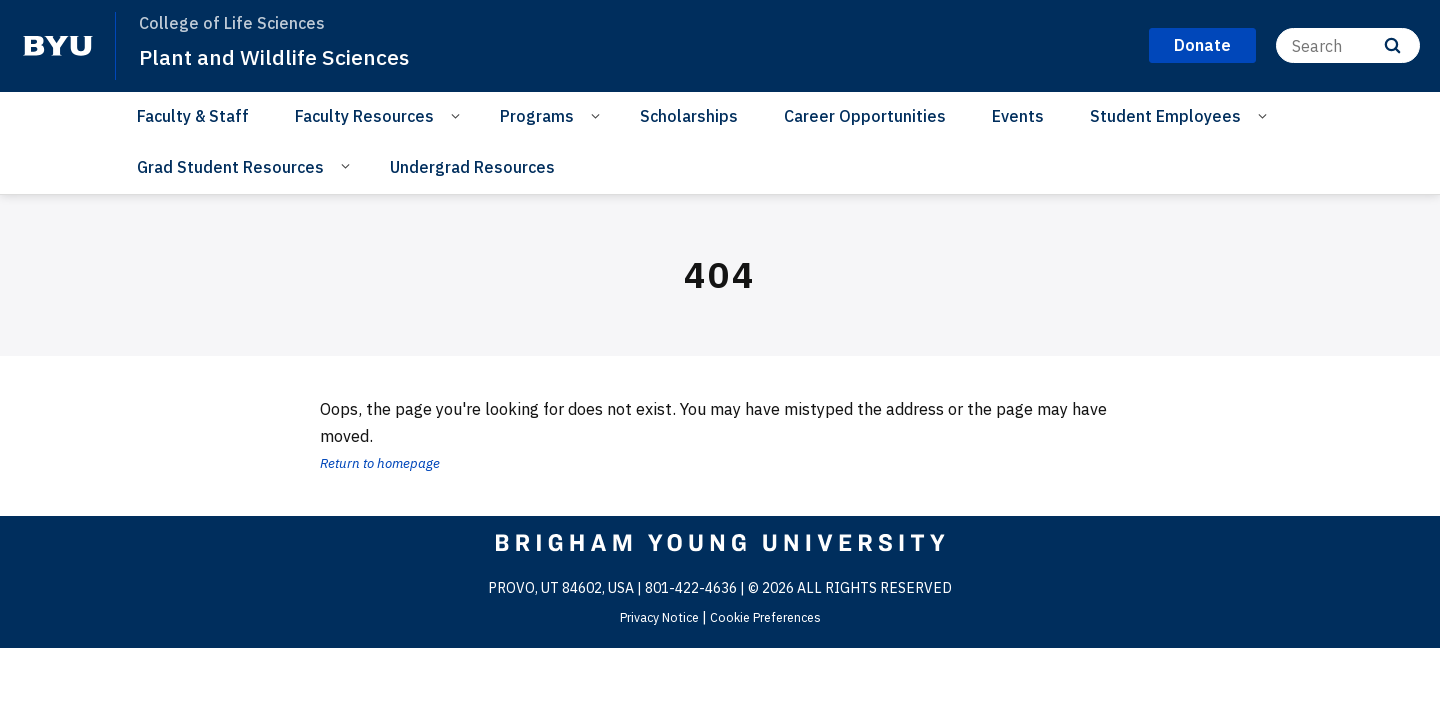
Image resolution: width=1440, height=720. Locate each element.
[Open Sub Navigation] (458, 115)
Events (1018, 116)
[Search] (1348, 45)
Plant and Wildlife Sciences (289, 56)
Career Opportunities (865, 116)
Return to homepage (391, 462)
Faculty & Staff (193, 116)
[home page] (58, 46)
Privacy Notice (652, 617)
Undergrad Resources (472, 167)
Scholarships (689, 116)
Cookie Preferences (771, 617)
